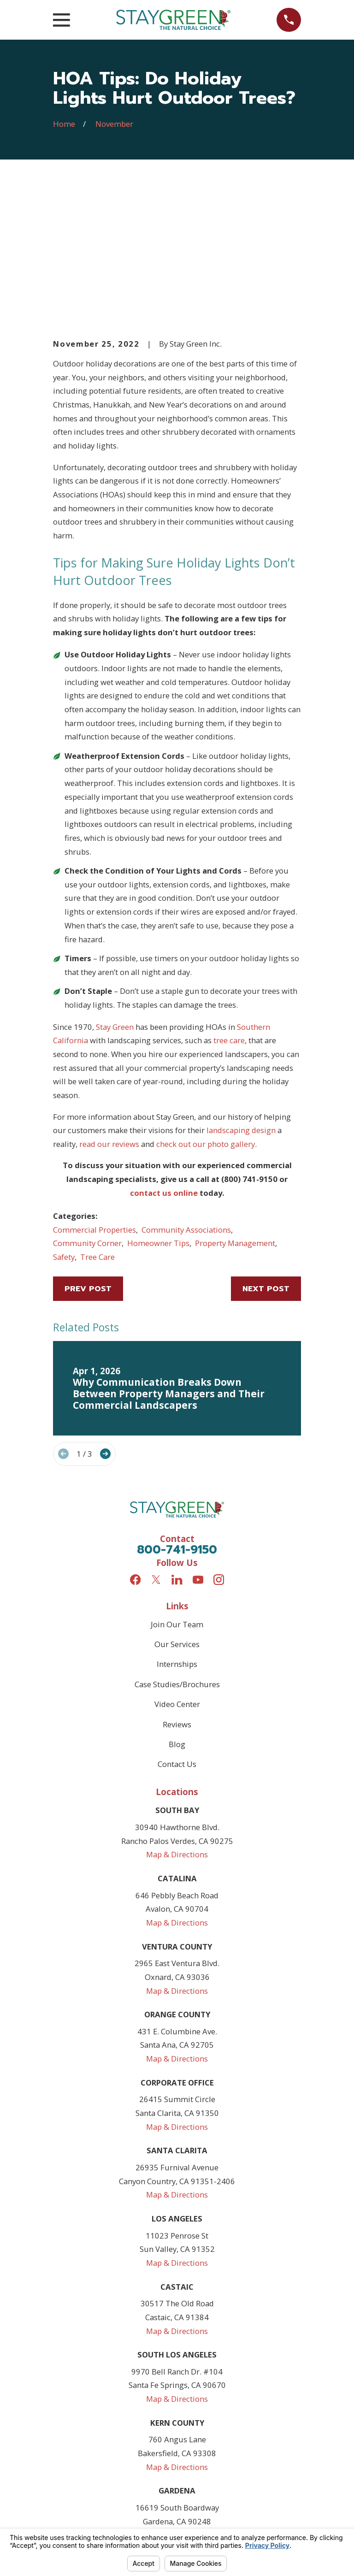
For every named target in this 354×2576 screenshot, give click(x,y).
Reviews (177, 1584)
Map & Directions (177, 1714)
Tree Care (97, 1116)
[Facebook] (135, 1439)
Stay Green (115, 886)
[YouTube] (198, 1439)
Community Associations (186, 1089)
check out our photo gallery (205, 1003)
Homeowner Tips (158, 1103)
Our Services (177, 1504)
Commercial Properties (94, 1089)
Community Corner (87, 1103)
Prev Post (88, 1148)
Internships (177, 1523)
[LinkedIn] (176, 1439)
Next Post (265, 1148)
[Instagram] (218, 1439)
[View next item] (105, 1313)
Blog (177, 1604)
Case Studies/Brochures (177, 1544)
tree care (229, 900)
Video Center (177, 1564)
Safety (64, 1116)
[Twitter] (156, 1439)
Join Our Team (177, 1484)
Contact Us (177, 1624)
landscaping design (241, 990)
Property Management (235, 1103)
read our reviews (109, 1003)
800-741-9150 (177, 1409)
